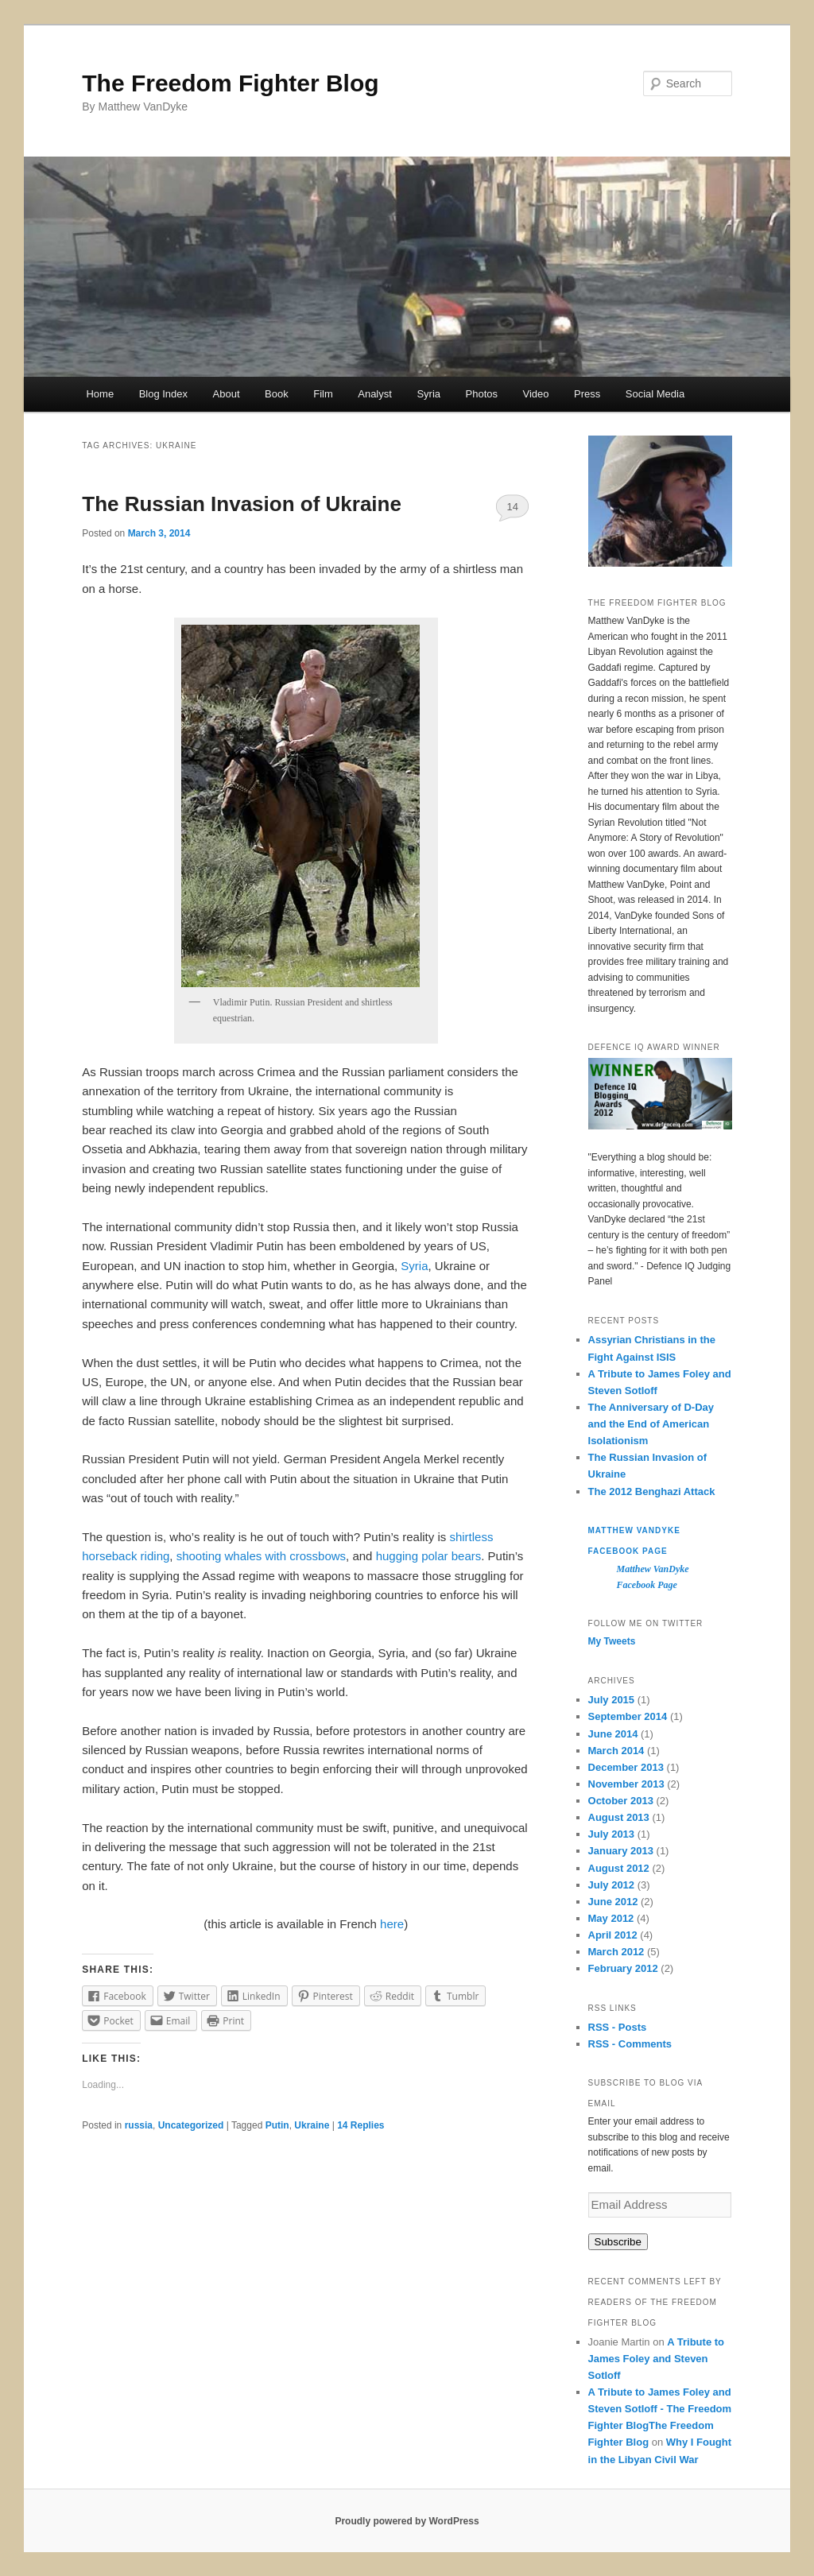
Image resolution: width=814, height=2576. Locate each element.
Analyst (375, 394)
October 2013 (620, 1801)
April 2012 (613, 1935)
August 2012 (618, 1868)
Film (323, 394)
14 (511, 507)
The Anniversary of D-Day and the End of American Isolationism (651, 1424)
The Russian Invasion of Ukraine (241, 504)
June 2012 (613, 1902)
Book (277, 394)
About (226, 394)
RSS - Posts (617, 2027)
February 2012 (623, 1968)
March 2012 (616, 1952)
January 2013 (620, 1851)
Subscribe (618, 2242)
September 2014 (628, 1716)
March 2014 (616, 1751)
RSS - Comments (630, 2044)
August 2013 (618, 1817)
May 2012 (611, 1918)
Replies (360, 2125)
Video (535, 394)
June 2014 (613, 1734)
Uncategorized (191, 2125)
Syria (428, 394)
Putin (277, 2125)
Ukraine (311, 2125)
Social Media (655, 394)
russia (139, 2125)
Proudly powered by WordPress (407, 2521)
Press (587, 394)
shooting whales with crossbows (261, 1556)
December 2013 (626, 1767)
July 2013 (611, 1834)
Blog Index (163, 394)
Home (100, 394)
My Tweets (612, 1641)
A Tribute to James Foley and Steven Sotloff (656, 2358)
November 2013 (626, 1784)
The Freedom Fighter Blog (230, 83)
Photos (482, 394)
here (392, 1924)
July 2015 (611, 1700)
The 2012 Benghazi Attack (651, 1491)
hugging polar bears (429, 1556)
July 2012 (611, 1885)
